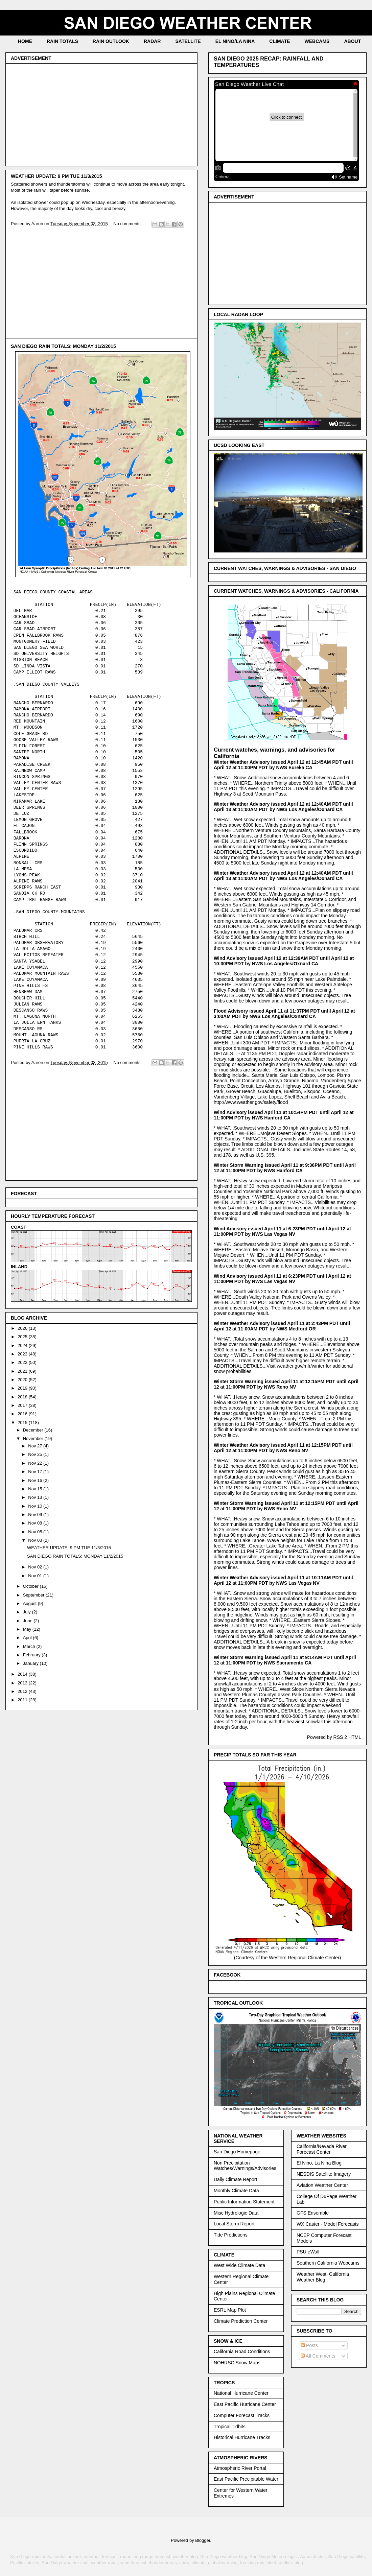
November (34, 1438)
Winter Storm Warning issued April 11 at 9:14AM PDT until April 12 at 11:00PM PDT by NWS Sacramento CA (285, 1660)
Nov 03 (35, 1540)
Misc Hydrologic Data (236, 2213)
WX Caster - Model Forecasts (328, 2224)
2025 (23, 1336)
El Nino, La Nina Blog (319, 2163)
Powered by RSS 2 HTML (334, 1737)
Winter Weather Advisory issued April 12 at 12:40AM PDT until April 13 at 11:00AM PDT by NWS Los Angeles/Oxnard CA (283, 806)
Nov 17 (35, 1471)
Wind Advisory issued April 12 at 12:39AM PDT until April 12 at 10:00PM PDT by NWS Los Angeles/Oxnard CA (284, 960)
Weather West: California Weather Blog (323, 2277)
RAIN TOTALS (62, 41)
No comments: (128, 223)
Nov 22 (35, 1463)
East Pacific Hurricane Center (245, 2404)
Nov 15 (35, 1488)
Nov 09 (35, 1514)
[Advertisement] (101, 113)
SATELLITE (188, 41)
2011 (23, 1699)
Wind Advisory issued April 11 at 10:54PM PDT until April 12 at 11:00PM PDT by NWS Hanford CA (284, 1115)
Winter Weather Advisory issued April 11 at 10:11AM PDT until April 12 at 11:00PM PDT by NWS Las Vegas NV (283, 1580)
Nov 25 (35, 1454)
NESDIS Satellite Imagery (324, 2174)
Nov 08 (35, 1523)
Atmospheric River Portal (240, 2468)
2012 (23, 1691)
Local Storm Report (234, 2223)
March (30, 1646)
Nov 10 (35, 1506)
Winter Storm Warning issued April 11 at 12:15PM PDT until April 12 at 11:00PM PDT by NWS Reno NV (286, 1384)
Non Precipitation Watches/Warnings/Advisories (245, 2165)
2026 (23, 1328)
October (31, 1586)
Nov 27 (35, 1445)
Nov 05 (35, 1531)
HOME (25, 41)
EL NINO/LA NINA (235, 41)
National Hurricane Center (241, 2393)
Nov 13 (35, 1497)
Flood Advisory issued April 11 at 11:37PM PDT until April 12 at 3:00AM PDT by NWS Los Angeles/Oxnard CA (284, 1013)
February (32, 1654)
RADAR (152, 41)
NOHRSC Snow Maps (237, 2362)
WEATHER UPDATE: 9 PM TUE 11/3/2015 (56, 176)
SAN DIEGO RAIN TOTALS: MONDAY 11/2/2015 (63, 346)
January (31, 1663)
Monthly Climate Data (236, 2190)
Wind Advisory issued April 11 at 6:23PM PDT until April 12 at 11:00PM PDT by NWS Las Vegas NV (282, 1231)
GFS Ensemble (313, 2213)
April (28, 1637)
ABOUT (352, 41)
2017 (23, 1405)
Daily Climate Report (235, 2179)
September (34, 1595)
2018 (23, 1396)
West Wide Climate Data (239, 2265)
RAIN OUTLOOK (111, 41)
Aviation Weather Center (322, 2185)
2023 (23, 1353)
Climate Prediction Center (241, 2321)
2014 (23, 1674)
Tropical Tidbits (230, 2426)
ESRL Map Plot (230, 2310)
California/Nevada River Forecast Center (322, 2149)
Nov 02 (35, 1566)
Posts (309, 2345)
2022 (23, 1362)
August (30, 1603)
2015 (23, 1422)
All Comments (318, 2356)
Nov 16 (35, 1480)
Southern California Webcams (328, 2263)
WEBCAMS (317, 41)
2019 (23, 1388)
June (28, 1620)
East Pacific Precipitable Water (246, 2479)
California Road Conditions (242, 2351)
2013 (23, 1682)
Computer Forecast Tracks (242, 2415)
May (27, 1629)
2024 (23, 1345)
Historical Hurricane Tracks (242, 2437)
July (27, 1611)
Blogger (202, 2540)
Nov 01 (35, 1575)
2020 (23, 1379)
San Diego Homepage (237, 2151)
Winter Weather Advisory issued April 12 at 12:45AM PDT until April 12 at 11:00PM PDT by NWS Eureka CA (283, 764)
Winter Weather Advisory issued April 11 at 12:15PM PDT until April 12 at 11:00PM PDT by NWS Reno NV (283, 1447)
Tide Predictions (231, 2235)
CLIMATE (279, 41)
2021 (23, 1371)
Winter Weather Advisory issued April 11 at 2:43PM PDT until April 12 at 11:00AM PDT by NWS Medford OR (282, 1326)
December (34, 1430)
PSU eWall (308, 2251)
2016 (23, 1413)
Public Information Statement (244, 2201)
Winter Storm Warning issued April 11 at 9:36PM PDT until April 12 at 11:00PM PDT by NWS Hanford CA (285, 1167)
